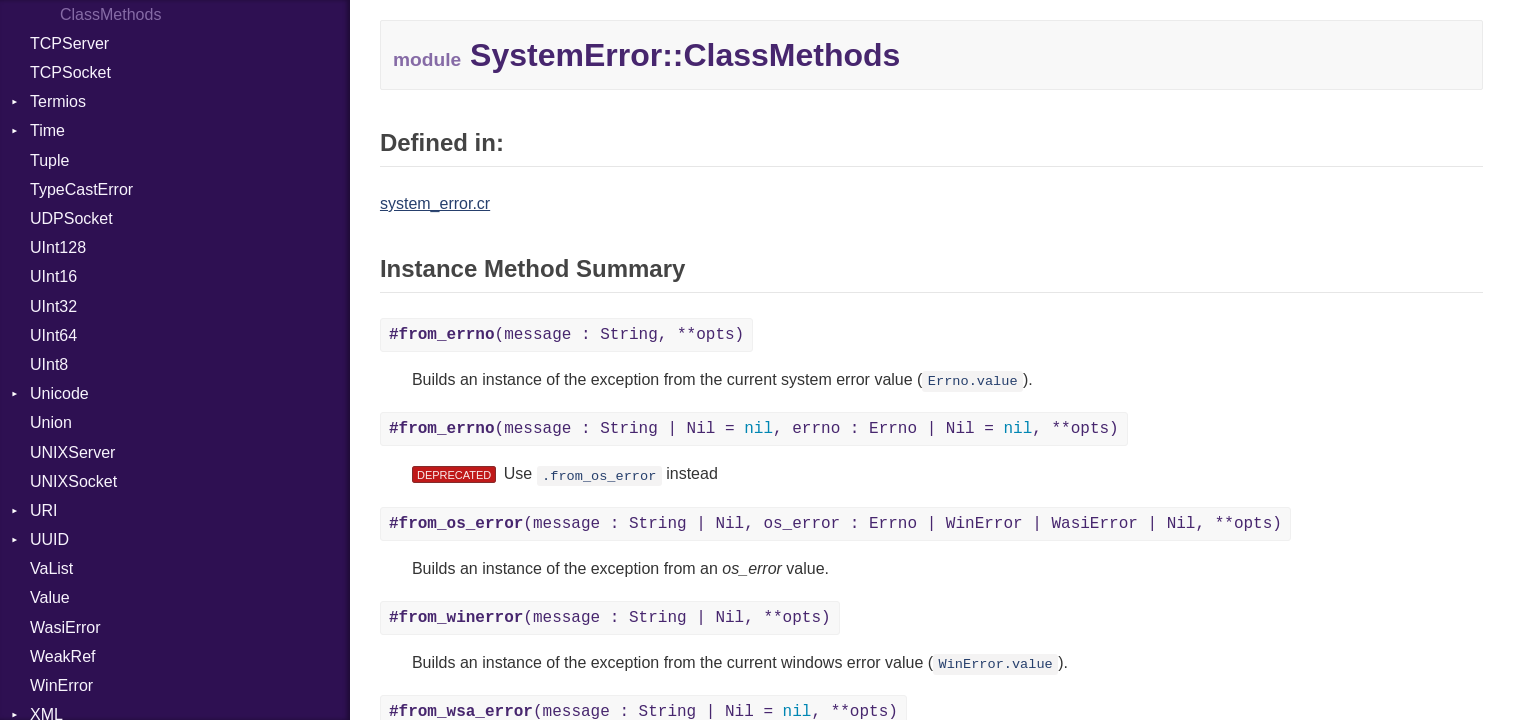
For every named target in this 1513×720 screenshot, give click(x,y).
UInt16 (53, 276)
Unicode (59, 393)
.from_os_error (599, 475)
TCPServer (69, 43)
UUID (49, 539)
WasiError (65, 627)
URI (44, 510)
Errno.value (973, 381)
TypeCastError (81, 189)
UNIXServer (72, 452)
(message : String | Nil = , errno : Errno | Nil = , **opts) (754, 429)
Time (47, 130)
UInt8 (49, 364)
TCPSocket (70, 72)
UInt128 (58, 247)
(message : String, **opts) (566, 335)
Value (50, 597)
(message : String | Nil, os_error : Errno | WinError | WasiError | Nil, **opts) (835, 524)
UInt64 (53, 335)
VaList (51, 568)
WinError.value (996, 664)
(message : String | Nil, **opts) (610, 618)
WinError (61, 685)
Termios (58, 101)
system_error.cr (435, 203)
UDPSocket (71, 218)
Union (51, 422)
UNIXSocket (73, 481)
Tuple (49, 160)
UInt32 (53, 306)
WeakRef (63, 656)
